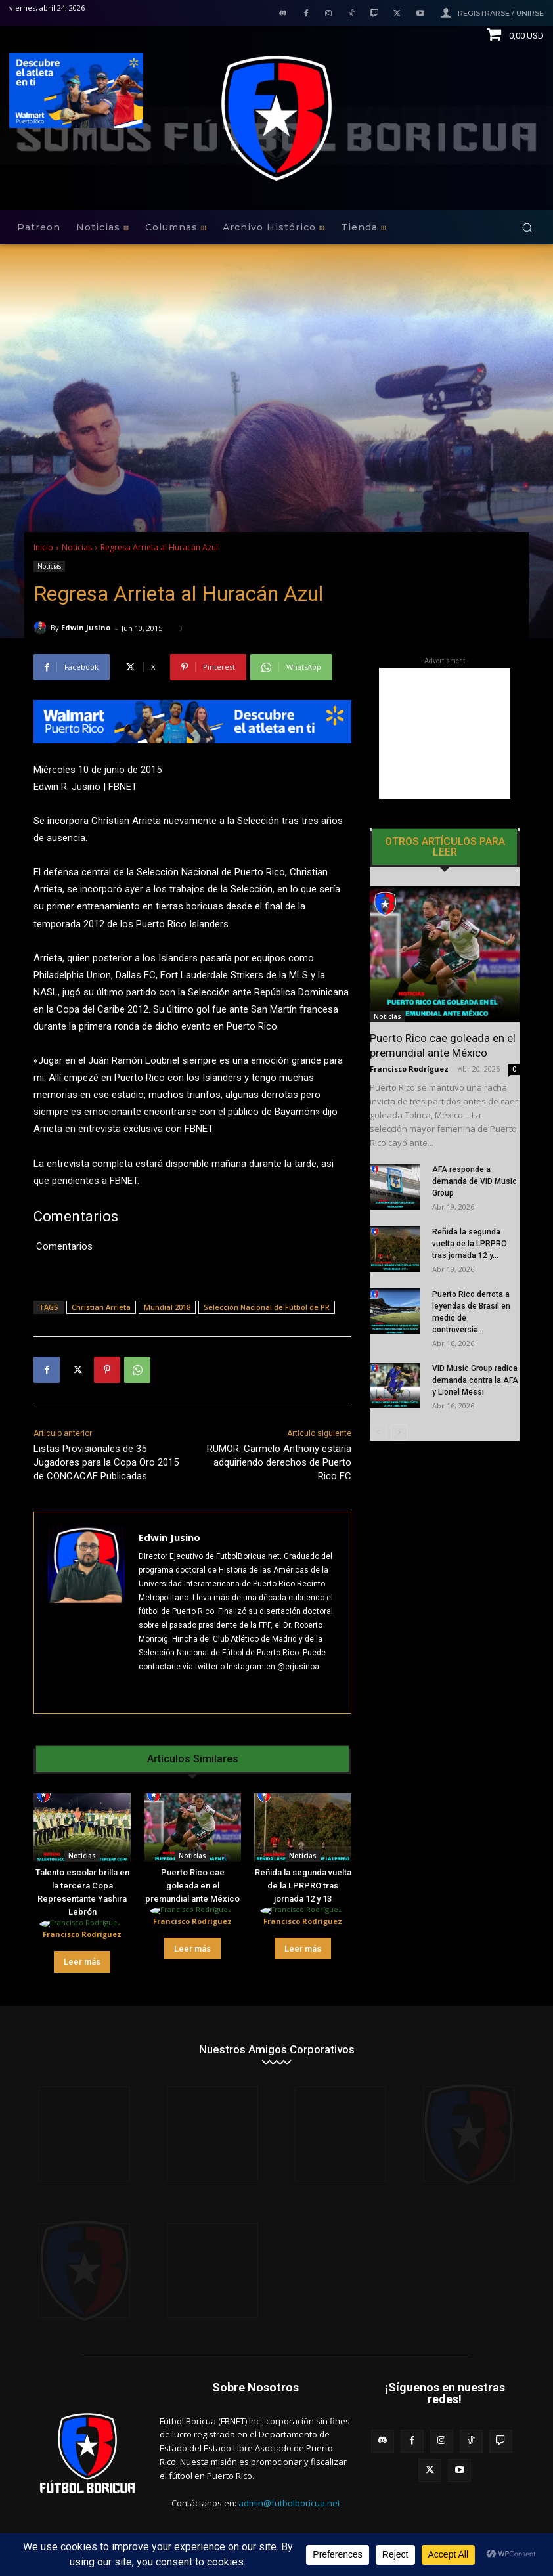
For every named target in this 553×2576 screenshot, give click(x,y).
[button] (527, 227)
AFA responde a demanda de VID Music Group (474, 1181)
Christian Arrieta (101, 1307)
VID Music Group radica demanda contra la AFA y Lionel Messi (475, 1380)
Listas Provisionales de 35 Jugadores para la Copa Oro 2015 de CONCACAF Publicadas (106, 1462)
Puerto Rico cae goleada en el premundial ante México (192, 1885)
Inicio (43, 547)
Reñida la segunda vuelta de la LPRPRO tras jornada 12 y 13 (303, 1885)
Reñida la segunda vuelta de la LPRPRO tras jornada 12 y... (469, 1243)
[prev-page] (378, 1432)
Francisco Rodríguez (82, 1934)
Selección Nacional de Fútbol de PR (267, 1307)
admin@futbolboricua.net (289, 2503)
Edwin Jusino (85, 627)
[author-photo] (82, 1924)
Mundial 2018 (167, 1307)
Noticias (77, 547)
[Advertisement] (444, 733)
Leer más (82, 1962)
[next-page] (399, 1432)
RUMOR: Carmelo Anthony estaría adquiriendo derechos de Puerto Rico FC (279, 1462)
